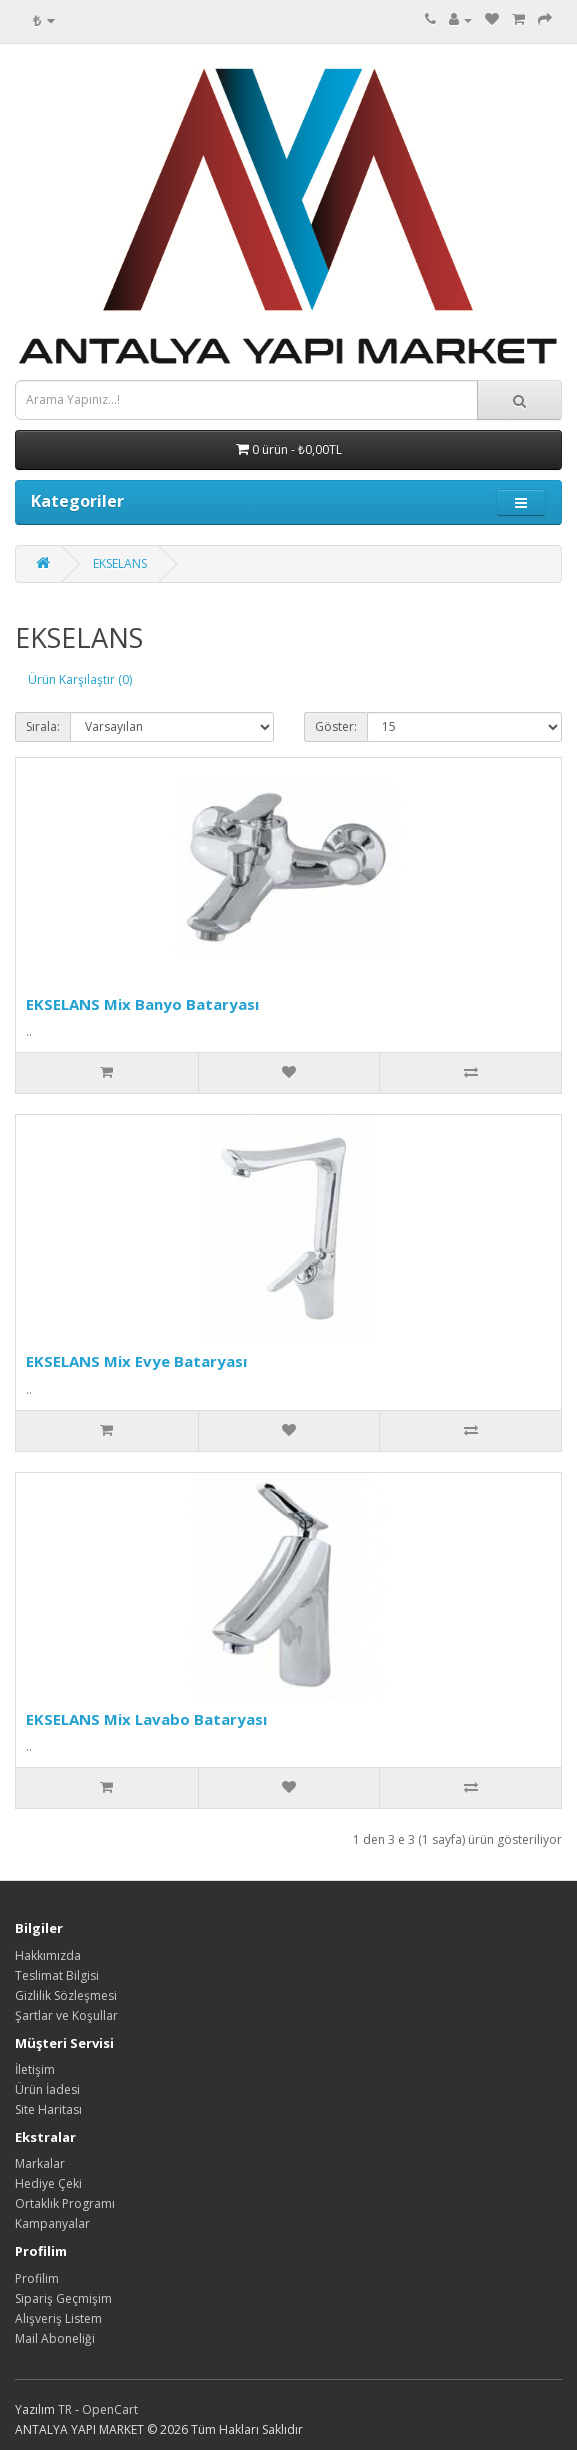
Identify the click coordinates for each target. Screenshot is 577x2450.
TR (66, 2409)
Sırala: (43, 726)
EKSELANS (120, 563)
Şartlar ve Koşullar (66, 2015)
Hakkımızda (48, 1955)
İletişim (35, 2069)
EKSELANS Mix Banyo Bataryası (142, 1004)
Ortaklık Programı (65, 2203)
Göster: (336, 726)
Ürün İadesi (47, 2089)
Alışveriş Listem (58, 2318)
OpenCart (110, 2409)
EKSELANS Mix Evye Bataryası (136, 1361)
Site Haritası (48, 2109)
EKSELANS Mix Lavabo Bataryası (146, 1719)
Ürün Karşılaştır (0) (80, 679)
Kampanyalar (52, 2223)
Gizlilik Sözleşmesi (66, 1995)
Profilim (37, 2278)
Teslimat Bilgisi (57, 1975)
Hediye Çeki (48, 2183)
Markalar (40, 2163)
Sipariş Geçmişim (63, 2298)
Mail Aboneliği (55, 2338)
